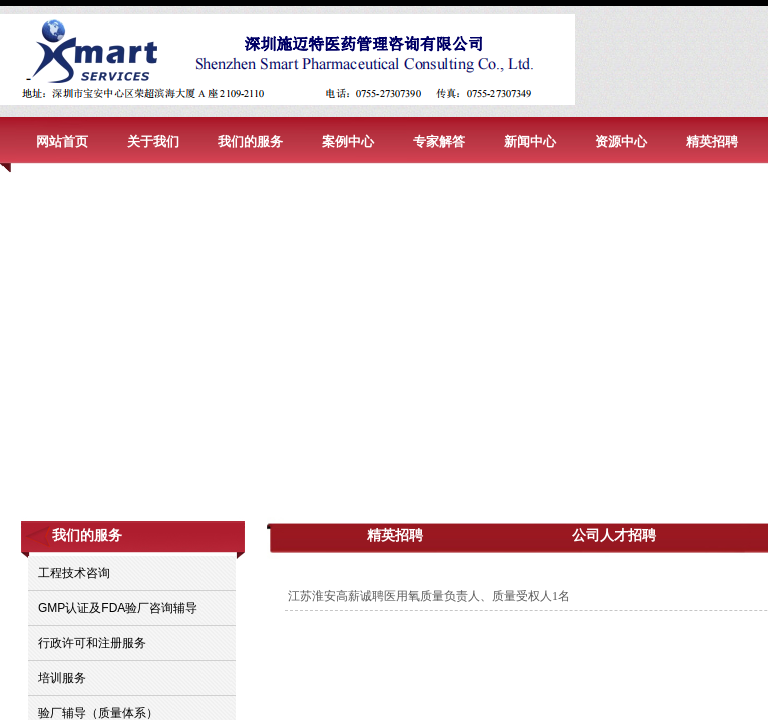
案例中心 (348, 141)
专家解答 (439, 141)
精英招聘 (712, 141)
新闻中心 (530, 141)
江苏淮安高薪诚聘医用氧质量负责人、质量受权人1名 (429, 596)
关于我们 (153, 141)
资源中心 (621, 141)
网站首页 (62, 141)
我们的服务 (250, 141)
